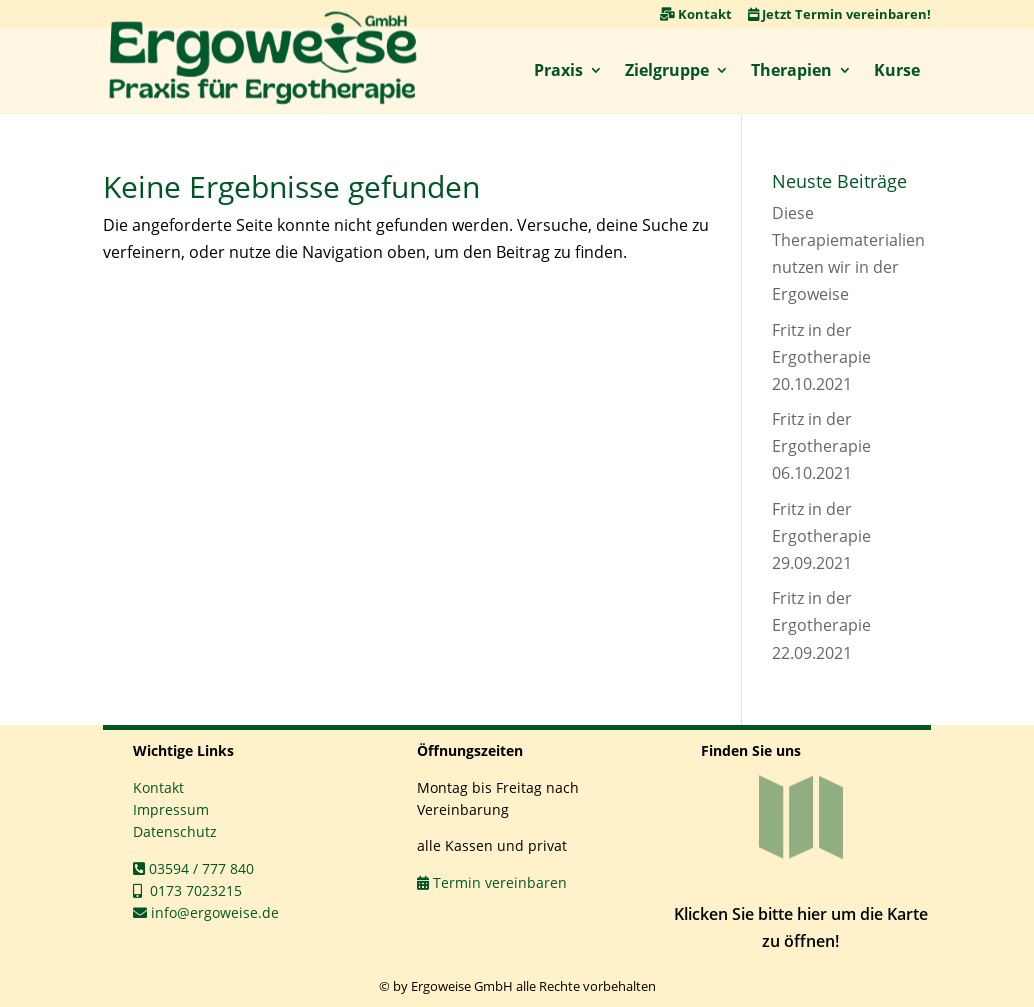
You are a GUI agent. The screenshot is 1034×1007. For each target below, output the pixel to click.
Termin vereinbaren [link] (492, 882)
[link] (263, 58)
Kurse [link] (897, 70)
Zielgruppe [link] (667, 70)
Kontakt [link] (696, 14)
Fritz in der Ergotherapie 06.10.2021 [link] (821, 446)
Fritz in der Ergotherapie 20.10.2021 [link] (821, 357)
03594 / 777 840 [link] (193, 868)
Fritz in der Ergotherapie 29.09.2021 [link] (821, 536)
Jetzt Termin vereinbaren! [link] (839, 14)
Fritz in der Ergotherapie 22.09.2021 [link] (821, 625)
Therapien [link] (791, 70)
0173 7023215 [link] (187, 890)
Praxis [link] (558, 70)
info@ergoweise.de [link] (206, 912)
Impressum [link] (171, 809)
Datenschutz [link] (175, 831)
